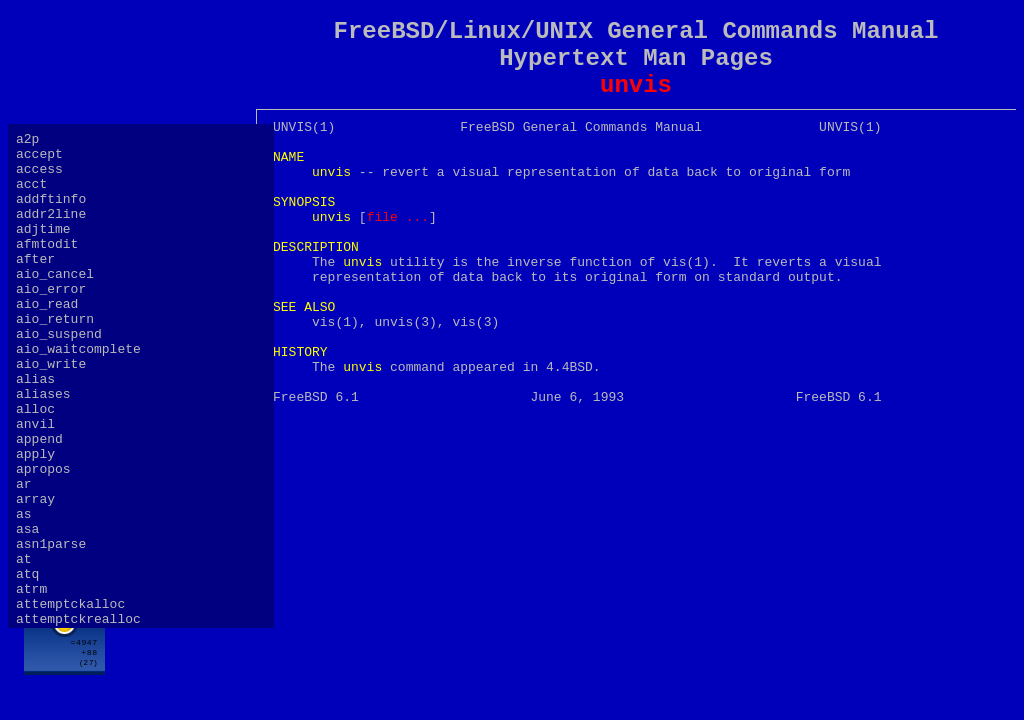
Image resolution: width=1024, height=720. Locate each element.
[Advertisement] (636, 657)
